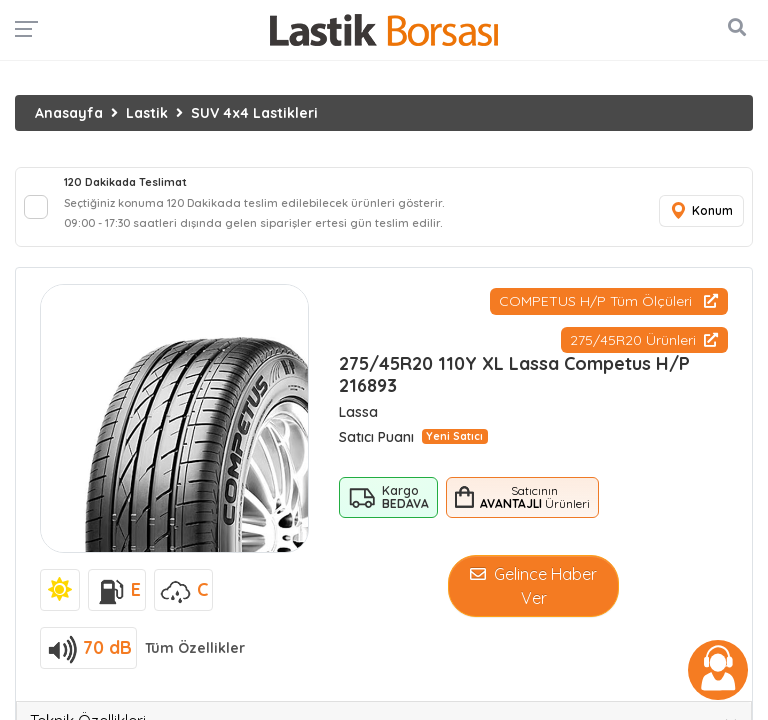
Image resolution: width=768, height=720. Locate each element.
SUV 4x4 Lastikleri (254, 113)
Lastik (147, 113)
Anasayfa (69, 113)
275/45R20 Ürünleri (644, 340)
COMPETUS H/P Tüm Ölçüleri (608, 301)
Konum (701, 211)
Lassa (358, 412)
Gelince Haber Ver (533, 586)
